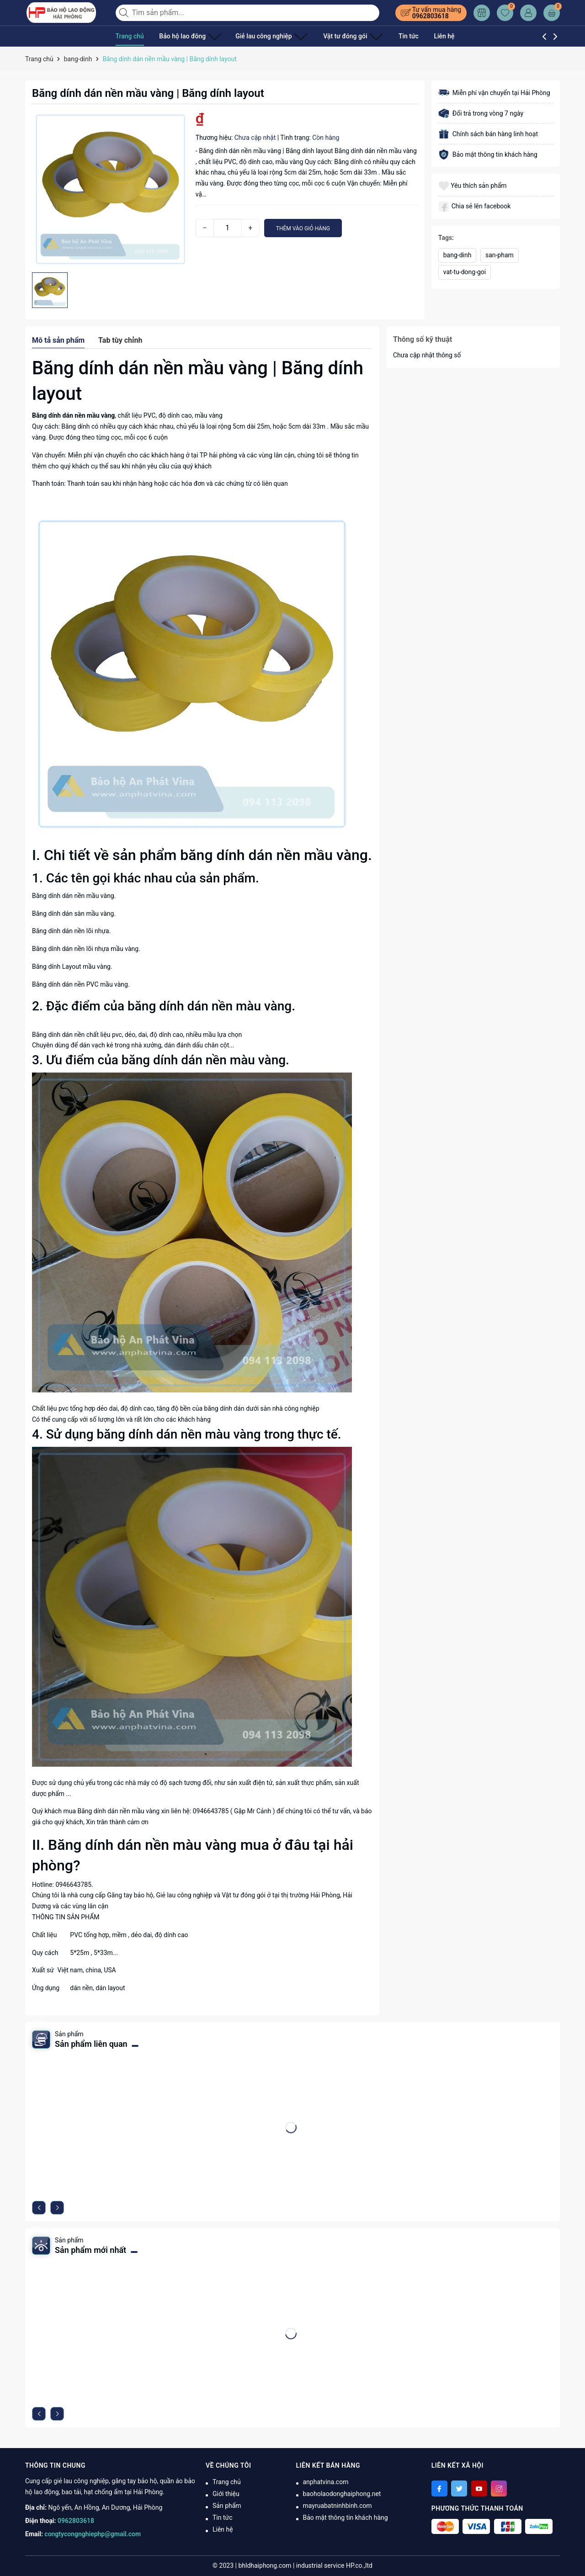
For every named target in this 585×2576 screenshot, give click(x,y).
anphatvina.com (326, 2482)
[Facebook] (439, 2488)
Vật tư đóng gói (334, 36)
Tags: (446, 237)
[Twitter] (459, 2488)
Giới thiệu (226, 2493)
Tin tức (386, 36)
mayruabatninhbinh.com (337, 2505)
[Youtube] (479, 2488)
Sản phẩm (227, 2505)
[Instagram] (499, 2488)
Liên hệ (421, 36)
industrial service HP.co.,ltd (334, 2565)
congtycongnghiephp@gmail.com (92, 2534)
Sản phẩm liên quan (91, 2044)
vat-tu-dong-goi (464, 272)
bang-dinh (457, 255)
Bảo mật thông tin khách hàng (345, 2517)
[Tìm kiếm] (125, 13)
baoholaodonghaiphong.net (342, 2493)
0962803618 (430, 16)
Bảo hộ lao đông (186, 36)
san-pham (499, 255)
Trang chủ (130, 36)
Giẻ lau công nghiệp (260, 36)
